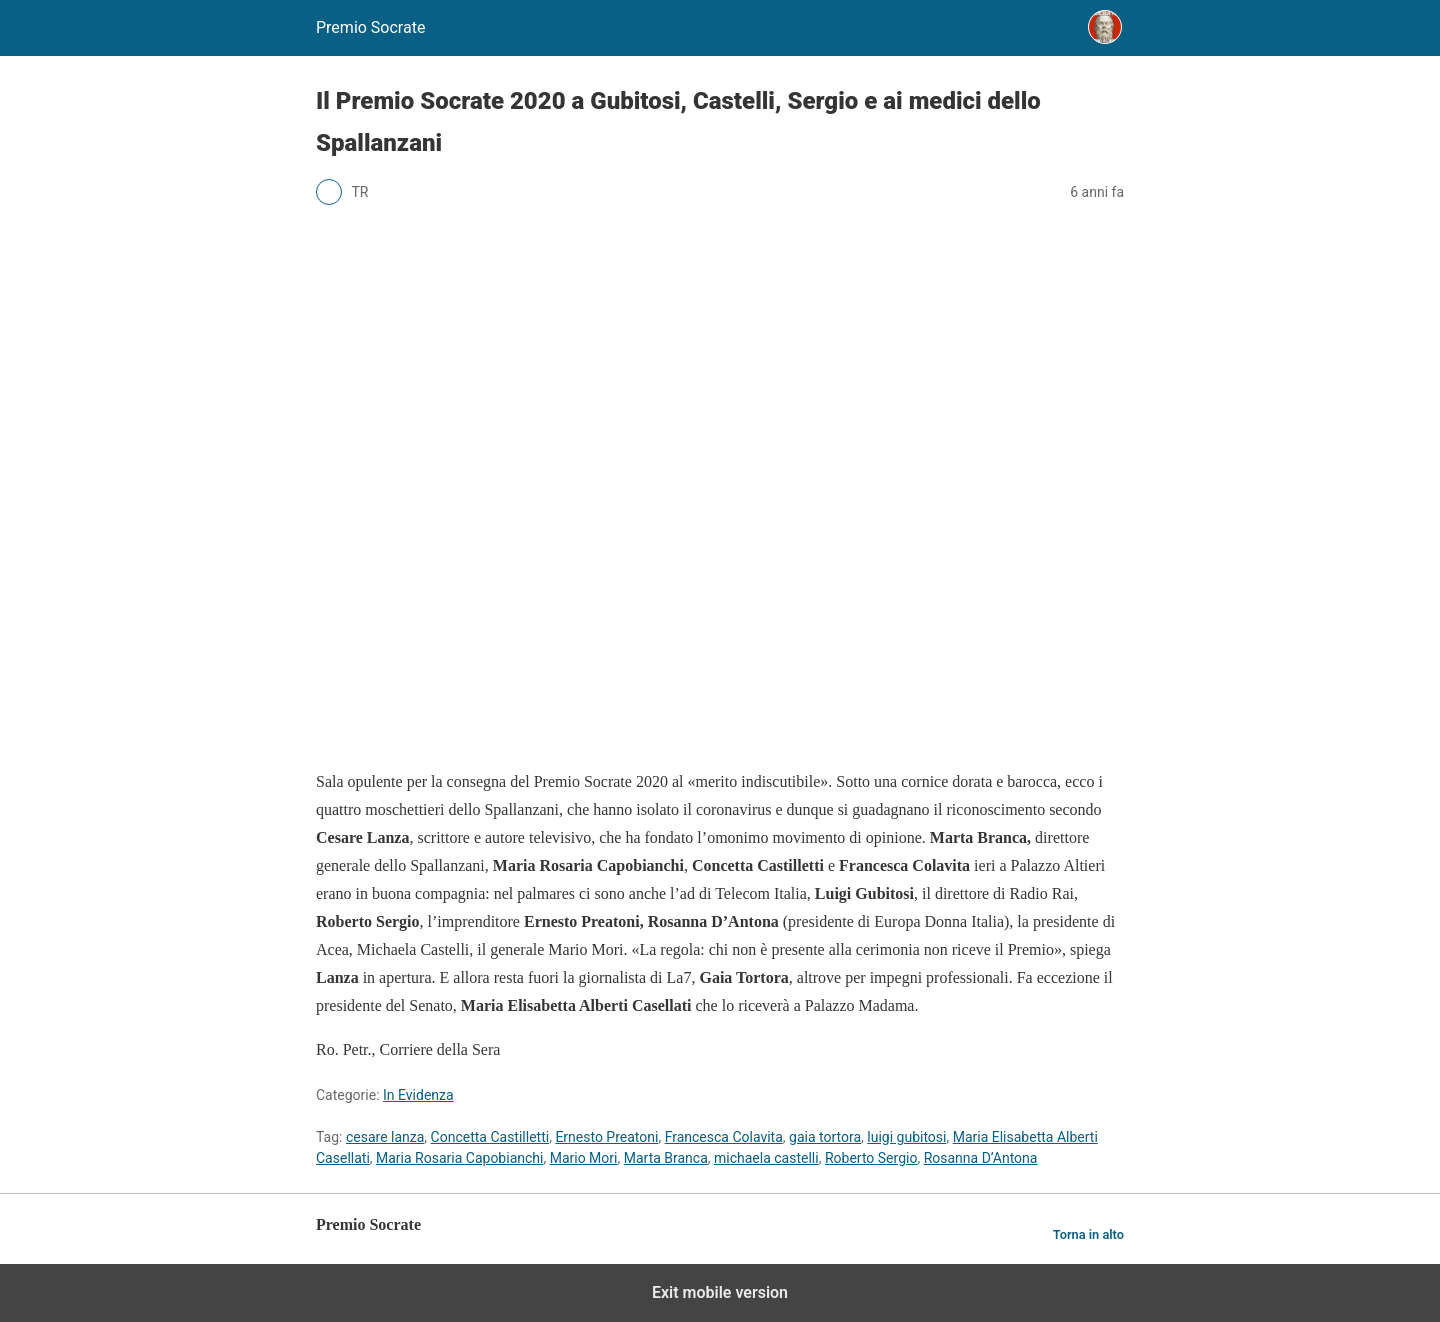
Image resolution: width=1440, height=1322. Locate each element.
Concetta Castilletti (490, 1137)
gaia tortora (825, 1137)
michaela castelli (766, 1158)
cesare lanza (385, 1137)
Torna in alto (1088, 1234)
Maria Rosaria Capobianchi (459, 1158)
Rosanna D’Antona (981, 1158)
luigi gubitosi (906, 1137)
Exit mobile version (720, 1292)
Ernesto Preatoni (606, 1137)
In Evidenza (418, 1095)
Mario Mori (584, 1158)
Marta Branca (666, 1158)
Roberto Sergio (871, 1158)
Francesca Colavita (724, 1137)
